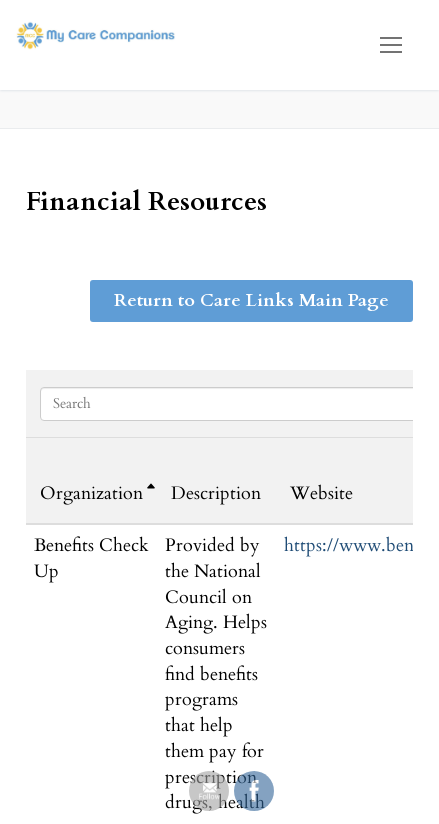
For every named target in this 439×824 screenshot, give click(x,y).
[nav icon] (391, 45)
